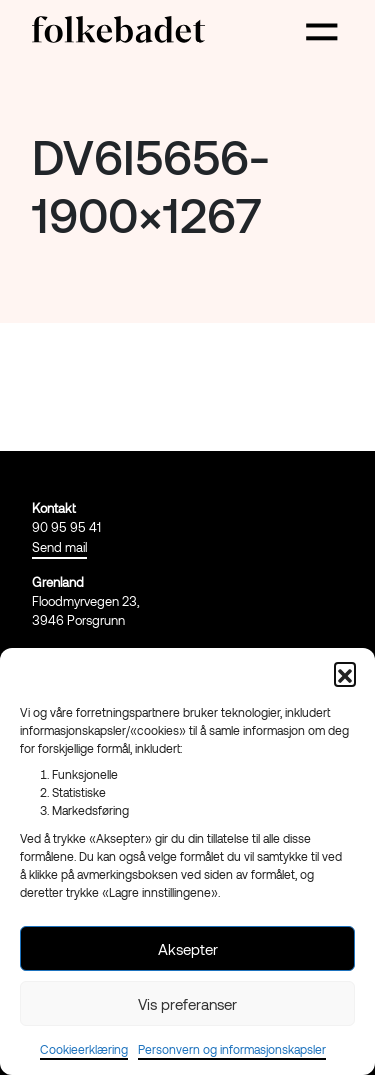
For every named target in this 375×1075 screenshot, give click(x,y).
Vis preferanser (187, 1004)
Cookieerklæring (84, 1049)
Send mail (59, 547)
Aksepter (188, 949)
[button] (345, 673)
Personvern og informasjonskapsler (232, 1049)
